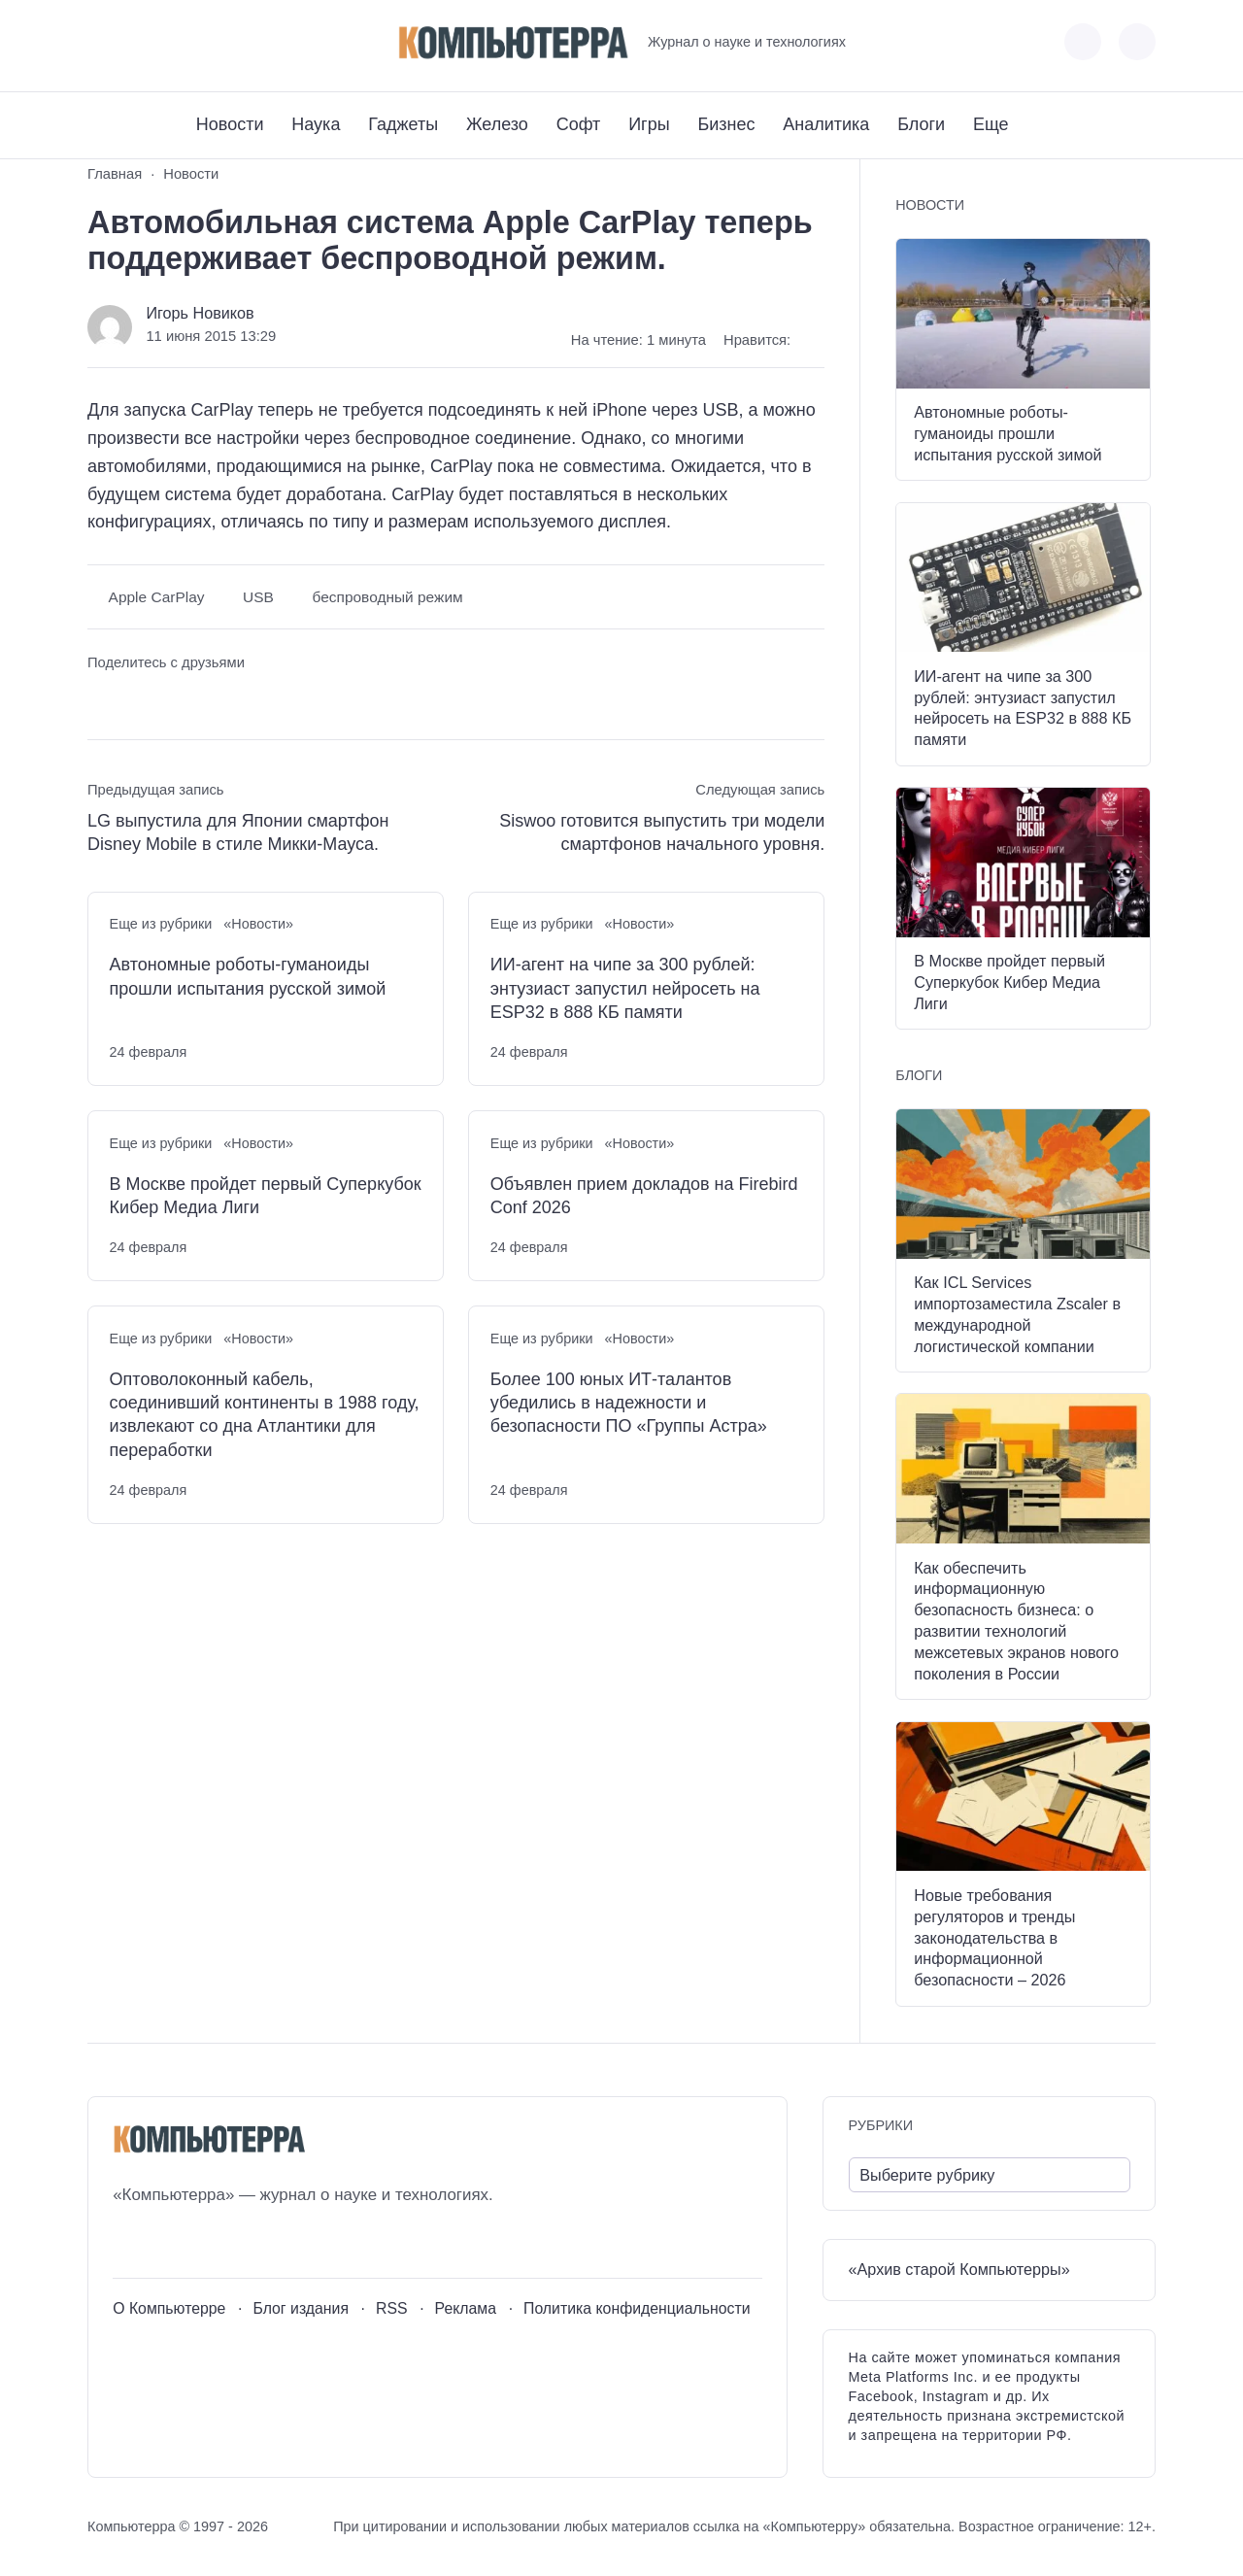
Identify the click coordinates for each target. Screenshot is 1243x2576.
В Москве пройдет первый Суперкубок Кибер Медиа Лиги (265, 1195)
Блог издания (300, 2308)
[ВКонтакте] (101, 42)
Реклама (466, 2308)
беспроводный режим (387, 597)
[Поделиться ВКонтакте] (101, 700)
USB (258, 597)
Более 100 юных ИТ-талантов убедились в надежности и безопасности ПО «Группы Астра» (628, 1403)
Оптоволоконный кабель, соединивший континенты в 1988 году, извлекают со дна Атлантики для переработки (265, 1415)
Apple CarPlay (157, 597)
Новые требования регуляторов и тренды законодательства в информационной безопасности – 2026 (994, 1937)
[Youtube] (137, 42)
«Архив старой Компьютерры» (959, 2269)
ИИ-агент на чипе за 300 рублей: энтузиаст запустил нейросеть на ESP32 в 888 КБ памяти (625, 988)
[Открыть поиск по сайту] (1137, 41)
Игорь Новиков (199, 313)
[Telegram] (173, 42)
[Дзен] (209, 42)
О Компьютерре (169, 2308)
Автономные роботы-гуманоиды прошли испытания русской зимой (248, 976)
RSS (392, 2308)
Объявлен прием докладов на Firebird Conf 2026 (644, 1195)
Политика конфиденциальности (637, 2308)
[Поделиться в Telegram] (138, 700)
